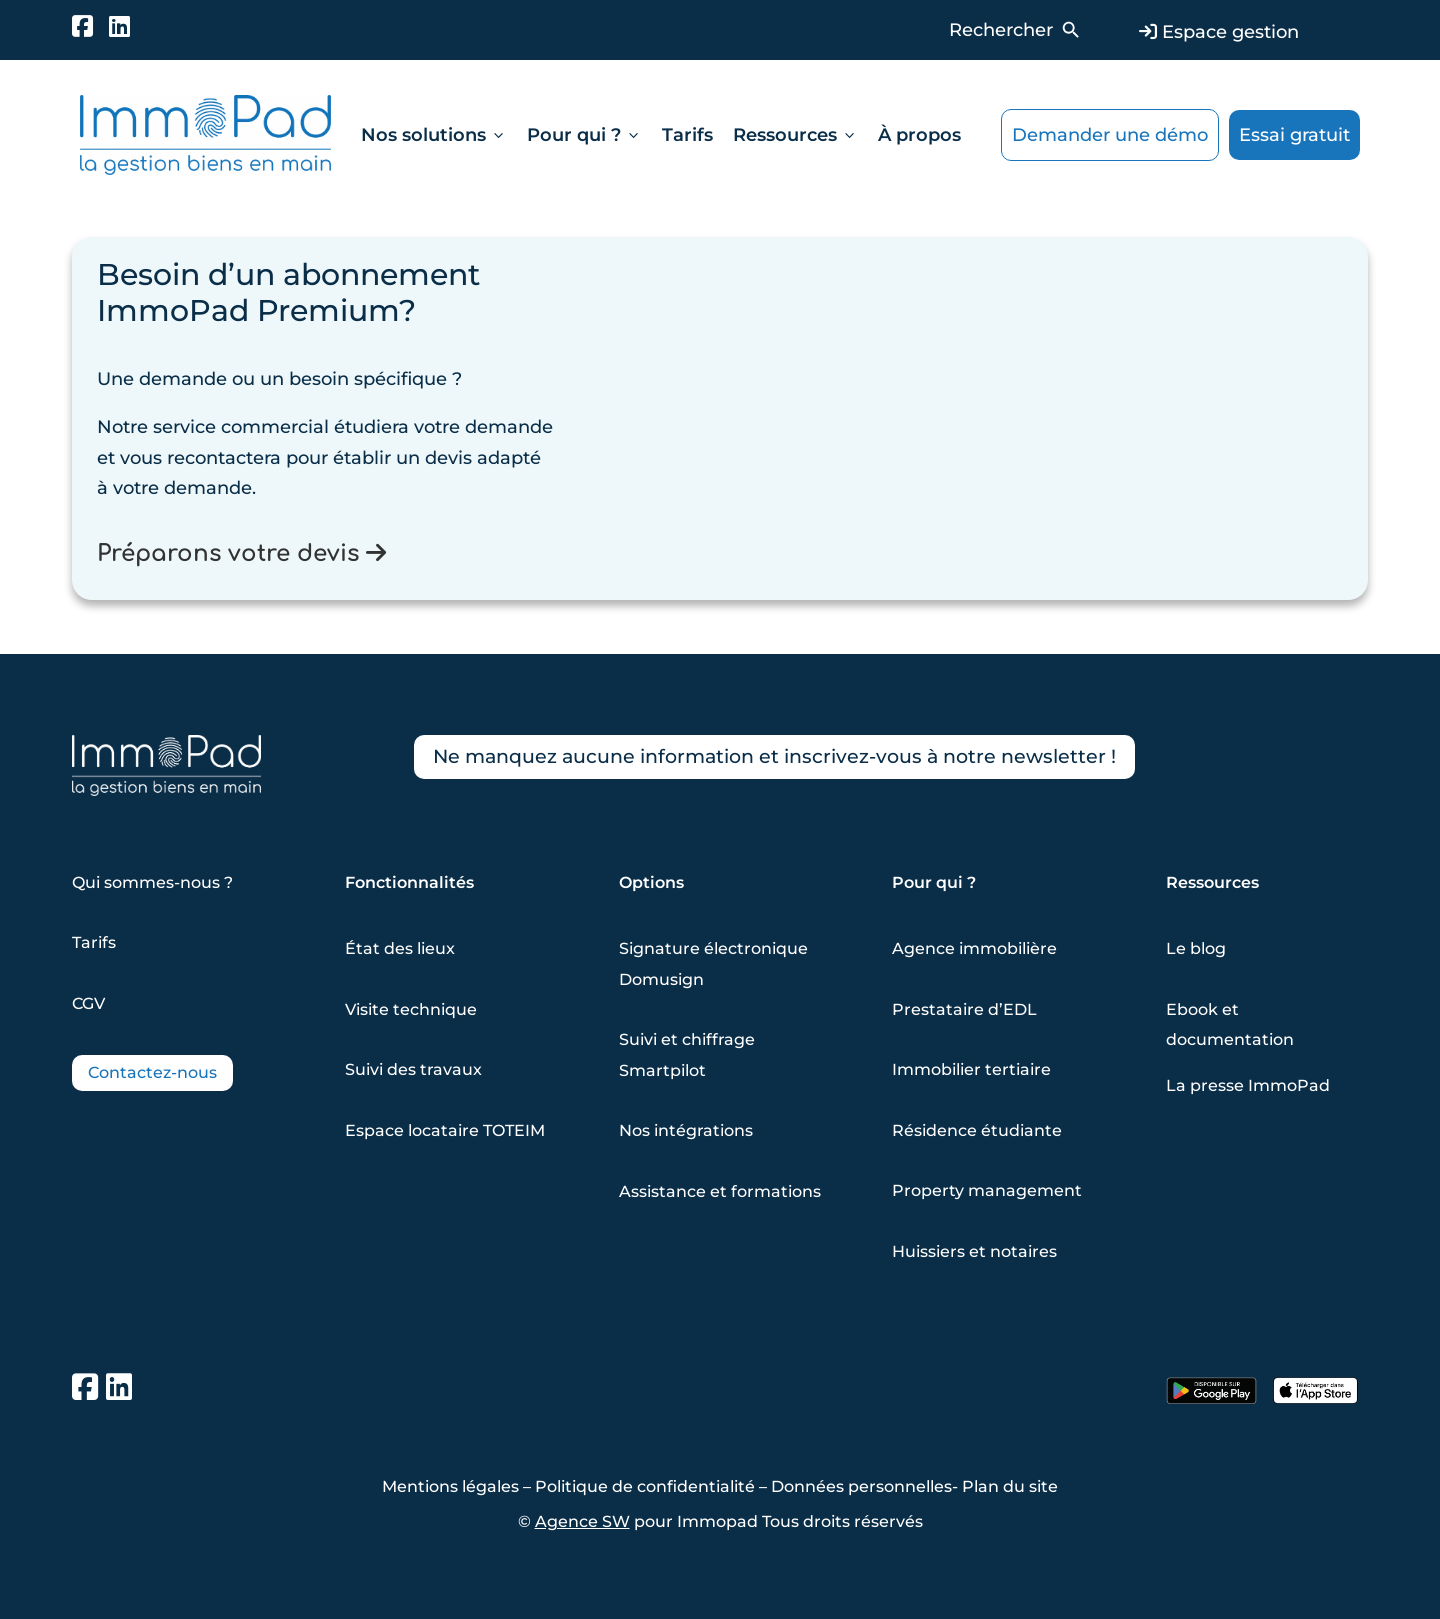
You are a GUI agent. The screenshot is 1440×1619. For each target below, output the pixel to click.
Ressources (795, 135)
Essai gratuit (1294, 135)
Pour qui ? (584, 135)
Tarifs (687, 135)
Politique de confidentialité (645, 1486)
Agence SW (582, 1521)
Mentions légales (450, 1486)
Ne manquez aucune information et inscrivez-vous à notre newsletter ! (790, 758)
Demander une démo (1110, 135)
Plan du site (1010, 1486)
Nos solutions (434, 135)
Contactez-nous (152, 1072)
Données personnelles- (866, 1486)
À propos (919, 135)
